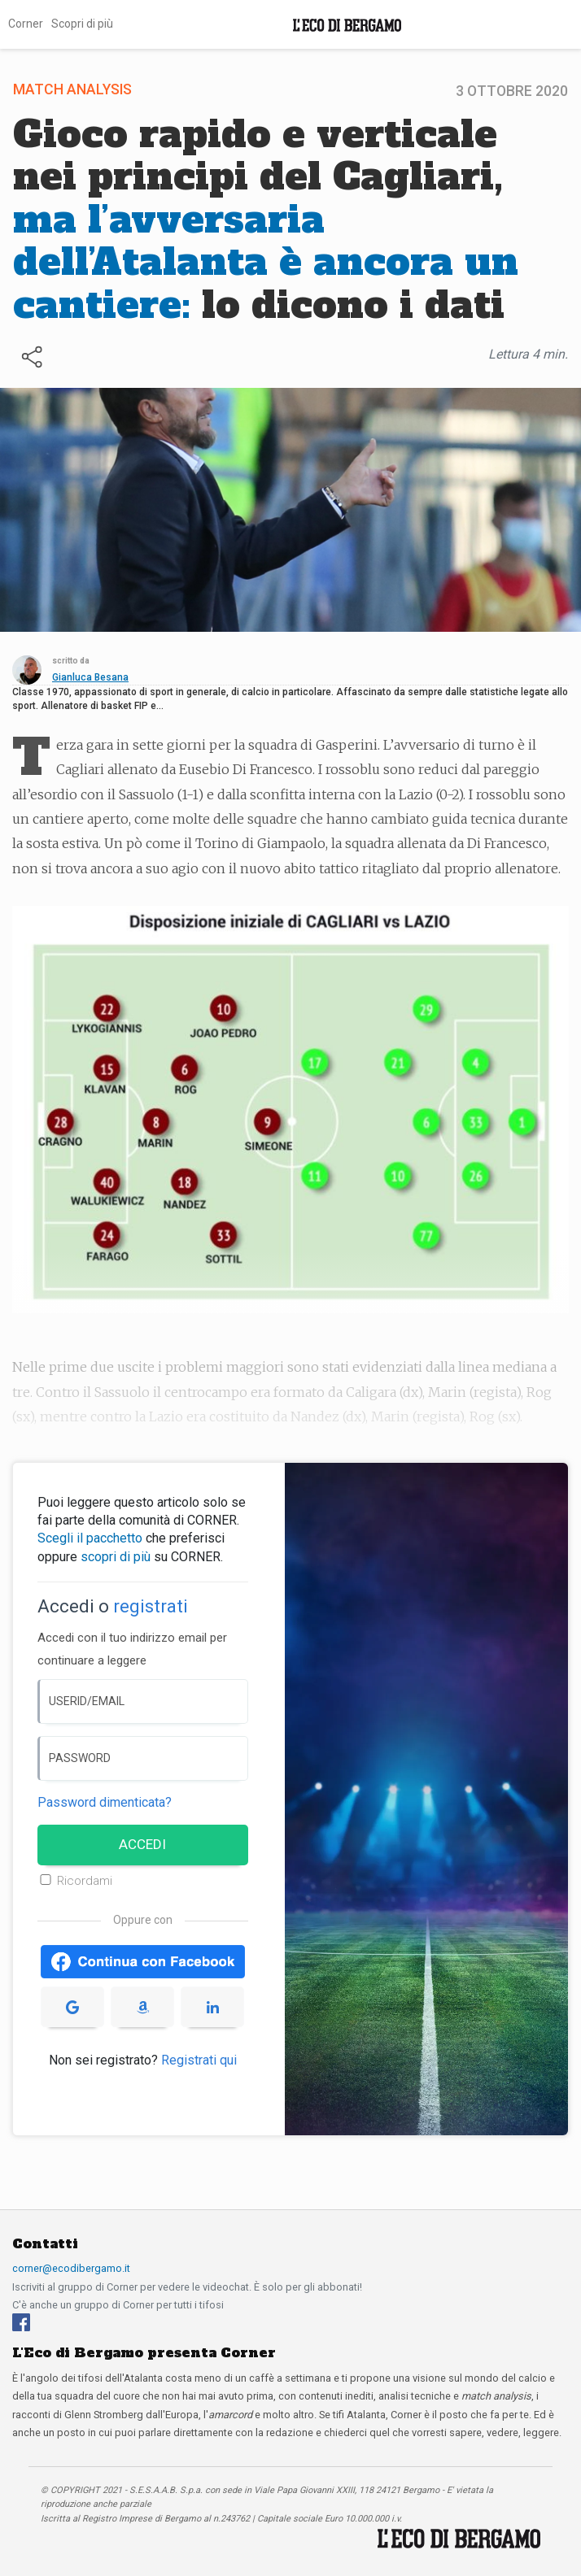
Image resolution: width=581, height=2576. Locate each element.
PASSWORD (80, 1757)
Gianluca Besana (90, 677)
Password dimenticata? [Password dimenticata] (104, 1802)
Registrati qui (199, 2060)
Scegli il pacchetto (89, 1538)
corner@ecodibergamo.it (71, 2268)
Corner (25, 23)
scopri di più (116, 1556)
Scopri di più (82, 23)
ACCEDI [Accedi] (142, 1844)
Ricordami (84, 1880)
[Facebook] (21, 2322)
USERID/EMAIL (86, 1701)
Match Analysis (72, 89)
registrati (150, 1606)
